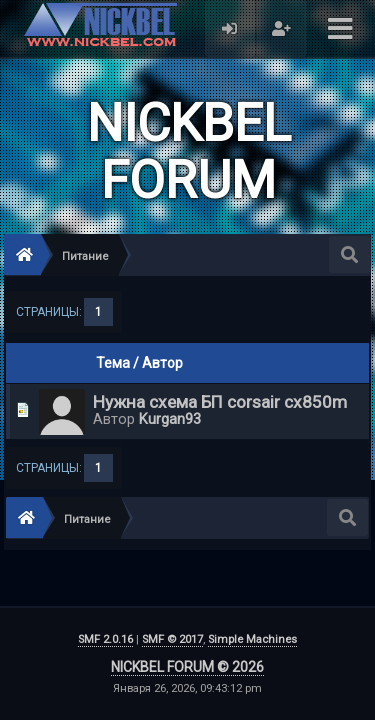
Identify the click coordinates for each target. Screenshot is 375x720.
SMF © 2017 (172, 639)
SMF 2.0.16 (105, 639)
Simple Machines (252, 639)
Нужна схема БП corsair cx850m (220, 402)
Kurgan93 (170, 419)
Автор (162, 363)
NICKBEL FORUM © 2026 (187, 667)
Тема (113, 363)
